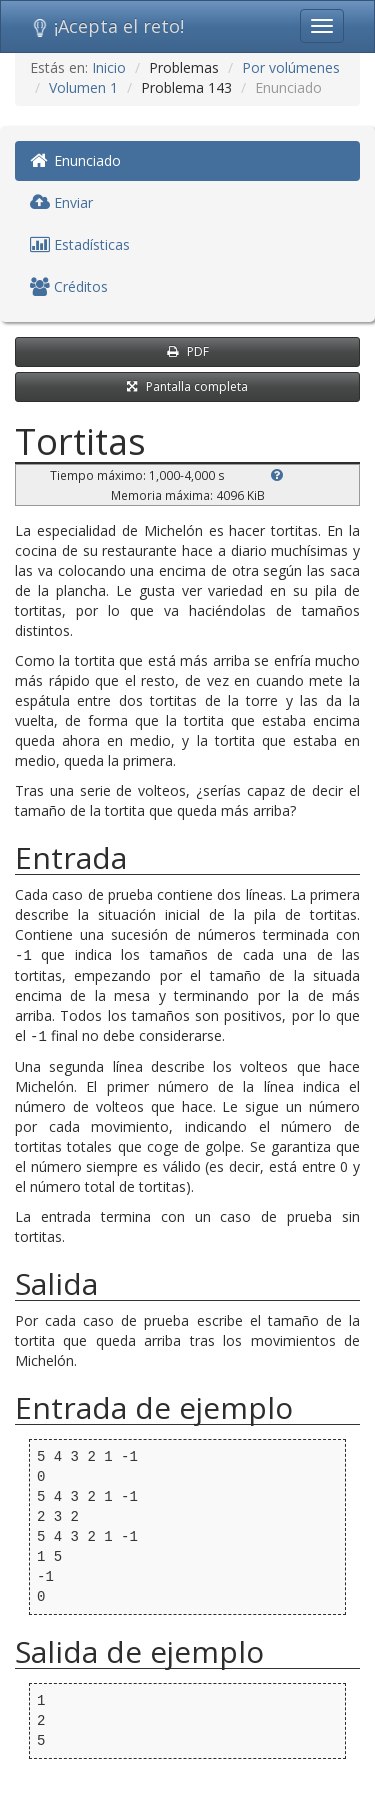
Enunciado (75, 160)
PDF (188, 351)
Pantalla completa (187, 386)
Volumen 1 (83, 87)
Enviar (61, 202)
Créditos (69, 286)
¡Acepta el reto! (107, 26)
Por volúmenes (291, 67)
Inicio (109, 67)
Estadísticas (80, 244)
